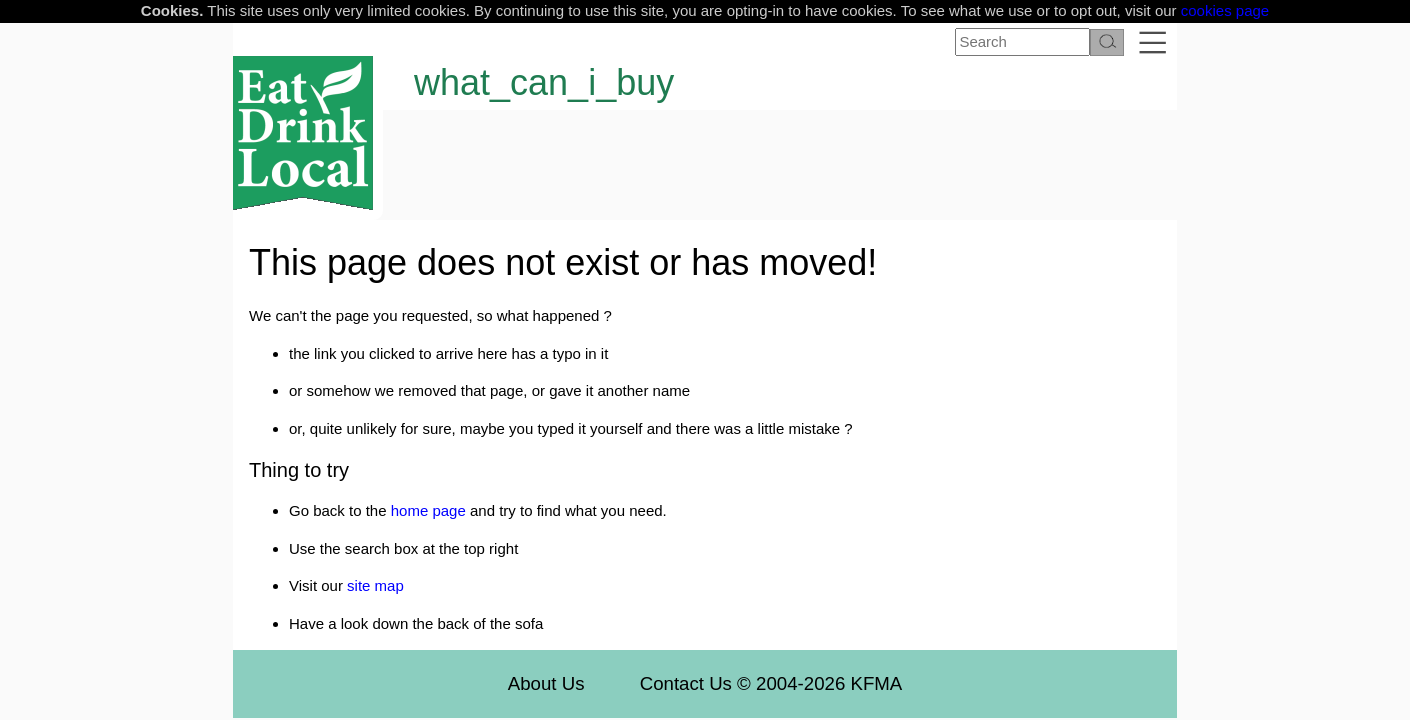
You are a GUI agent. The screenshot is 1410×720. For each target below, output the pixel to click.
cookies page (1225, 10)
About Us (546, 683)
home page (428, 510)
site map (375, 585)
